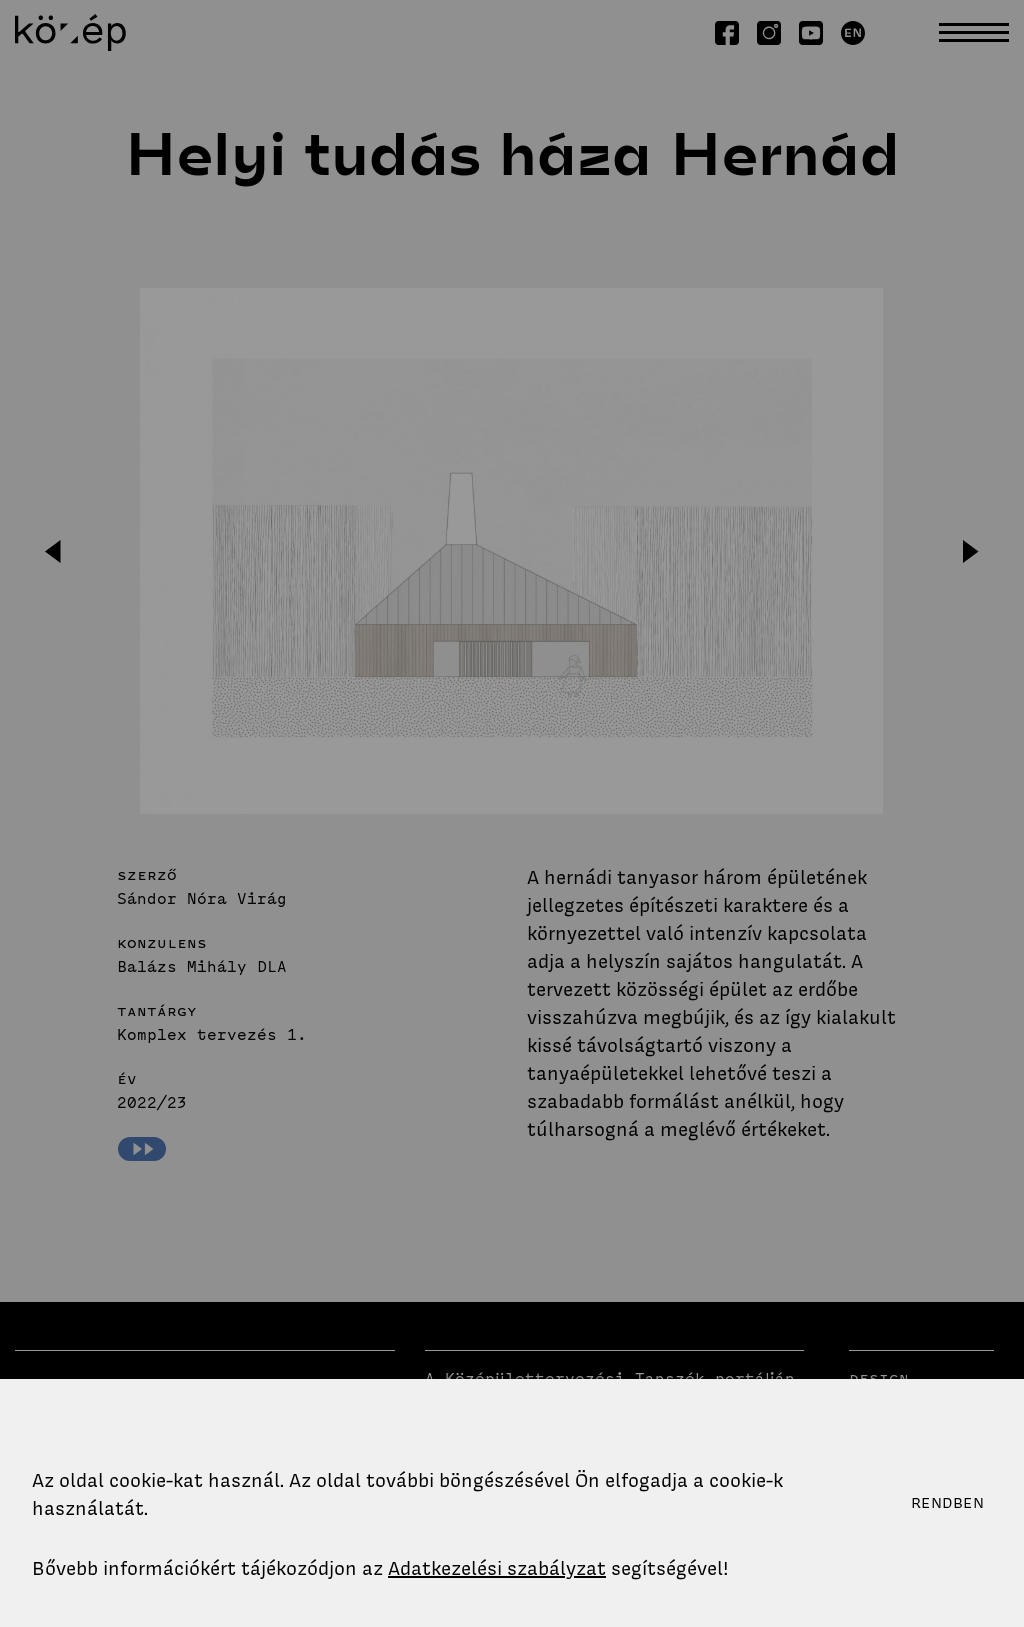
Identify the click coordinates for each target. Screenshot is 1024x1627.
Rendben (947, 1503)
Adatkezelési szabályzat (497, 1568)
